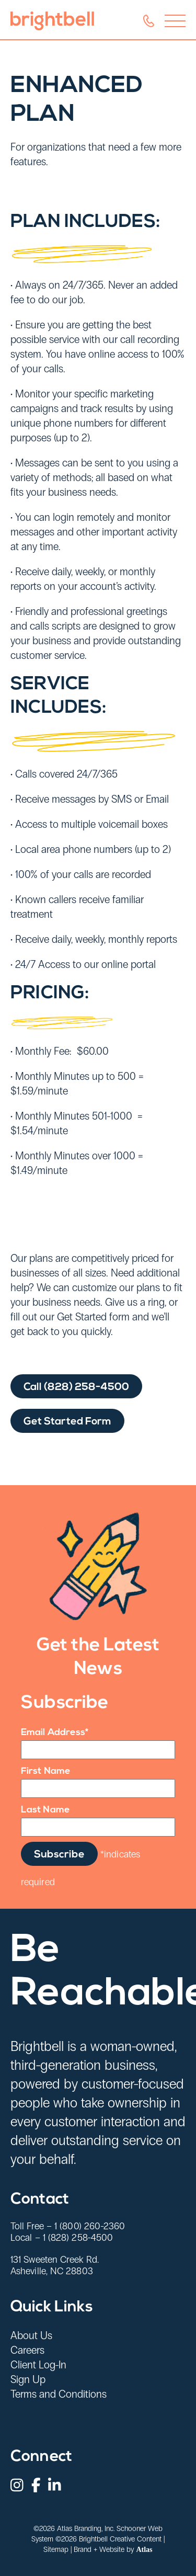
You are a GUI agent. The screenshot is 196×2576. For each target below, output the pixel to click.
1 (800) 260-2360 (89, 2226)
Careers (27, 2350)
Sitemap (55, 2549)
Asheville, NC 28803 (51, 2271)
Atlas (144, 2550)
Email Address (54, 1733)
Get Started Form (67, 1436)
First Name (46, 1771)
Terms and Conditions (58, 2394)
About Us (31, 2335)
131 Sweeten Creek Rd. (54, 2259)
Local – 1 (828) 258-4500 (61, 2237)
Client (24, 2364)
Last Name (45, 1810)
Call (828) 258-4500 (76, 1402)
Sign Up (27, 2379)
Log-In (52, 2364)
